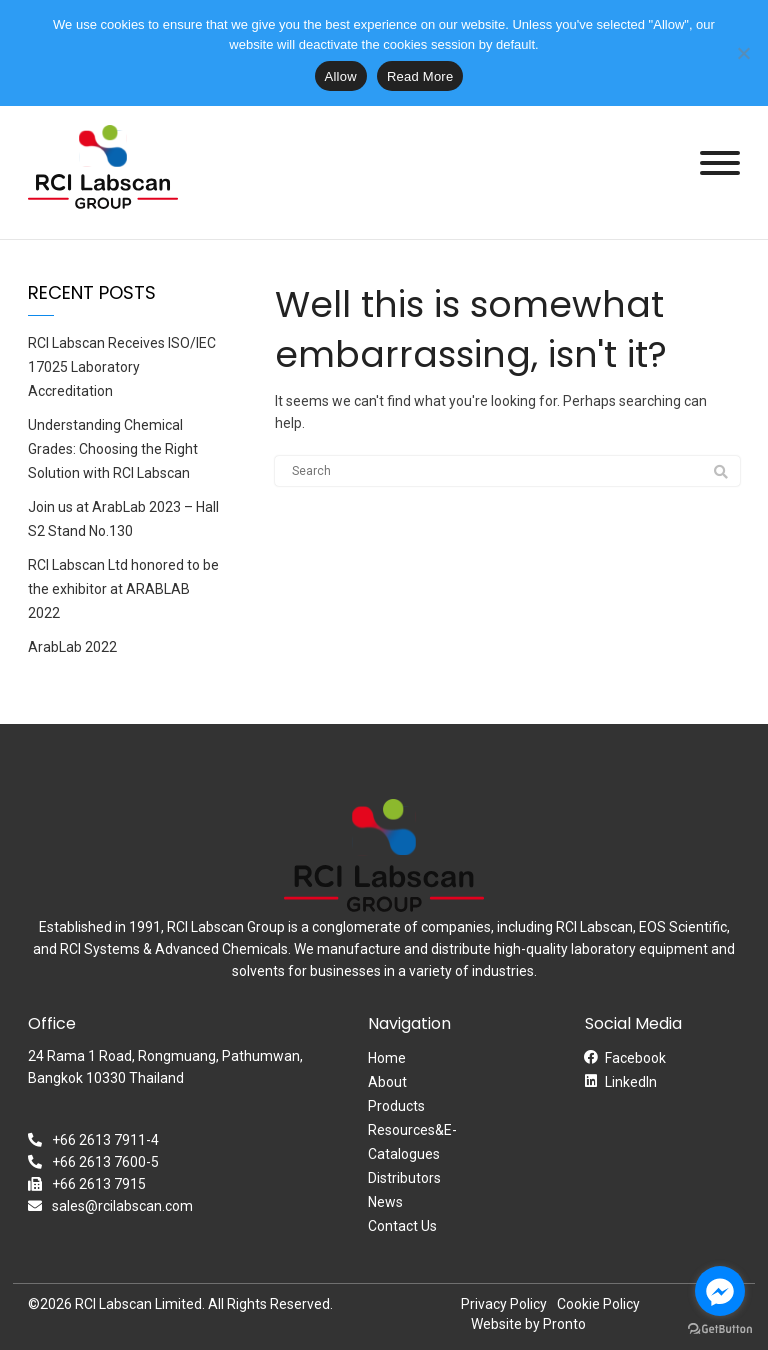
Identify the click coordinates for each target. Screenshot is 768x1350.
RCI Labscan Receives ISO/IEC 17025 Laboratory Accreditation (122, 367)
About (387, 1082)
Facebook (635, 1058)
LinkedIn (631, 1082)
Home (387, 1058)
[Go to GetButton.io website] (720, 1329)
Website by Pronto (528, 1324)
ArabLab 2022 (72, 647)
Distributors (404, 1178)
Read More (420, 76)
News (385, 1202)
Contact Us (402, 1226)
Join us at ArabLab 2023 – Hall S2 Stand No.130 (123, 519)
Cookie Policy (598, 1304)
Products (396, 1106)
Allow (341, 76)
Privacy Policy (504, 1304)
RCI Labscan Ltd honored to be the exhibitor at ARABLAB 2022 (123, 589)
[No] (743, 53)
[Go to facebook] (720, 1291)
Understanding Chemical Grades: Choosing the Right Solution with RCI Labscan (113, 449)
